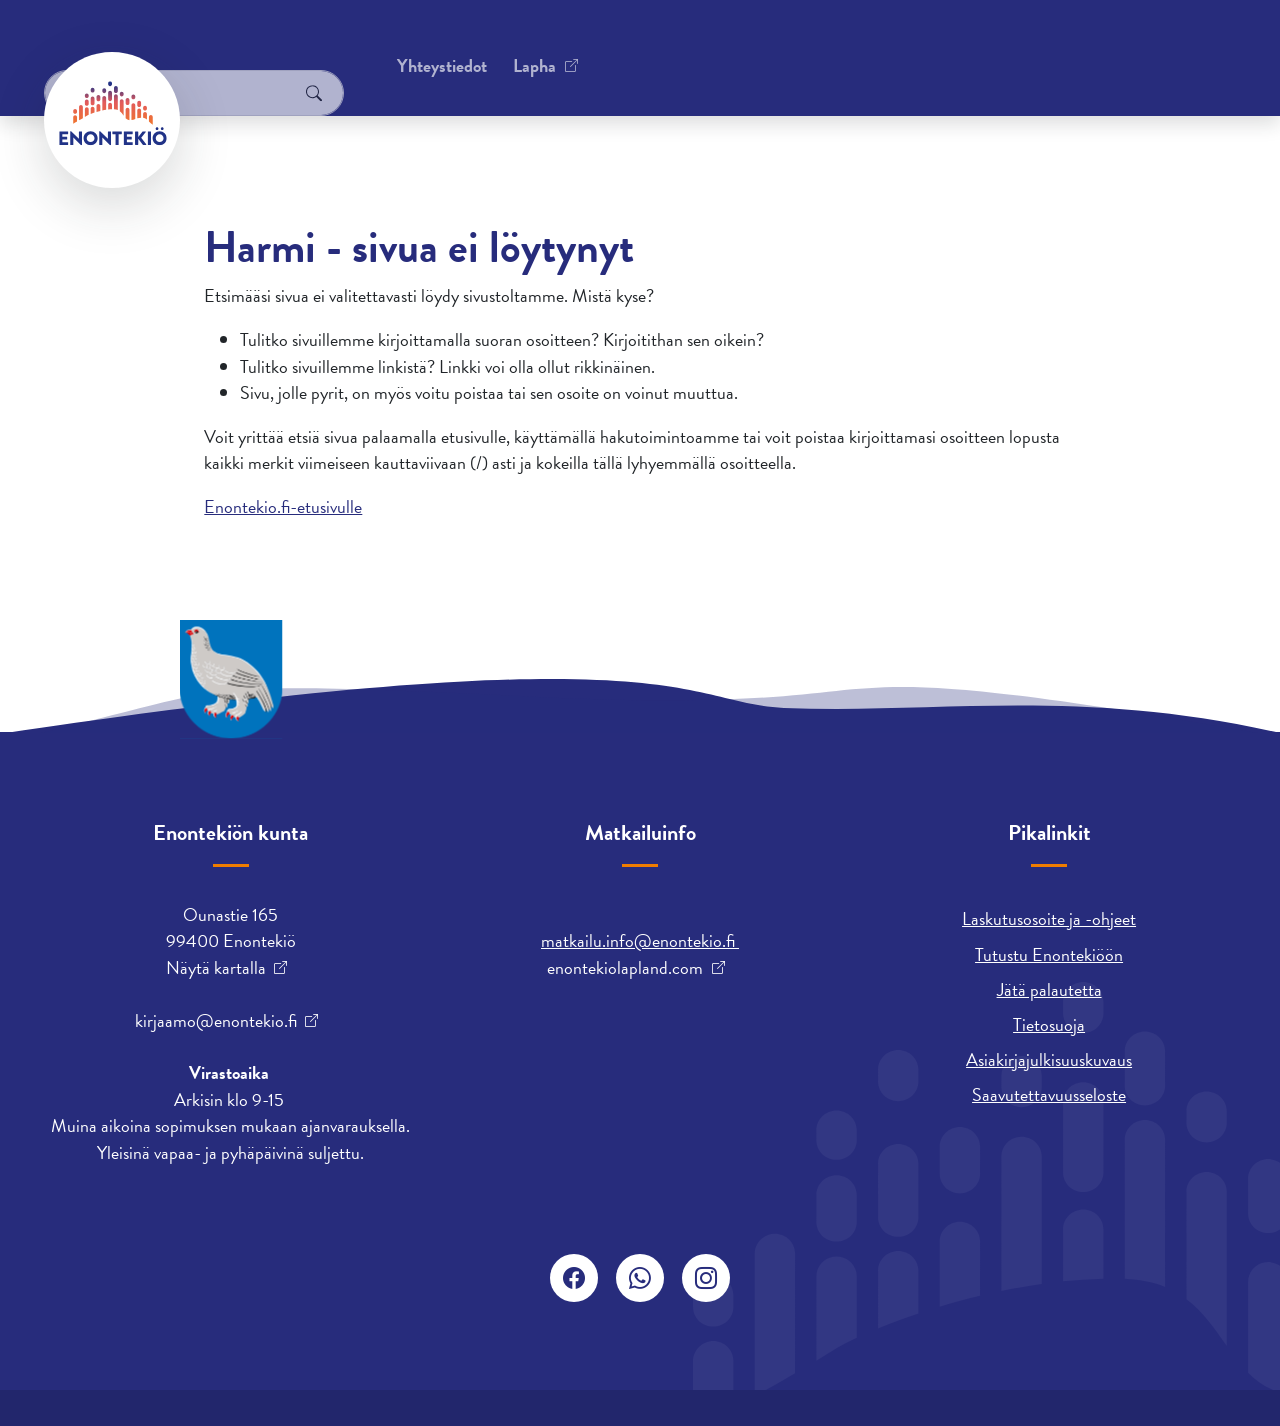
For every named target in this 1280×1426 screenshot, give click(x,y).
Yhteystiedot (247, 44)
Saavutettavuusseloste (1049, 1094)
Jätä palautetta (1049, 989)
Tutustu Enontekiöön (1049, 954)
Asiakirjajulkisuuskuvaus (1049, 1059)
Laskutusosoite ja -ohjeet (1049, 918)
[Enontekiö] (112, 120)
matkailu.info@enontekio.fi (640, 940)
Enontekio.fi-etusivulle (283, 506)
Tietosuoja (1049, 1024)
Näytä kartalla (216, 968)
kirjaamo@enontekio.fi (216, 1021)
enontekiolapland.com (625, 968)
